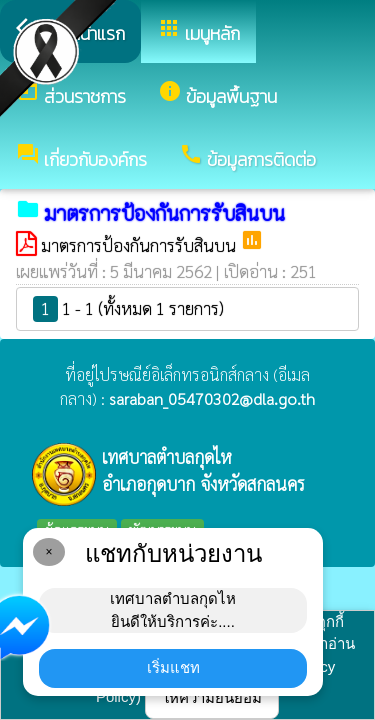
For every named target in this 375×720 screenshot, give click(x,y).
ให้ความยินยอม (212, 697)
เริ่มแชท (173, 667)
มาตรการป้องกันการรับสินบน (140, 245)
